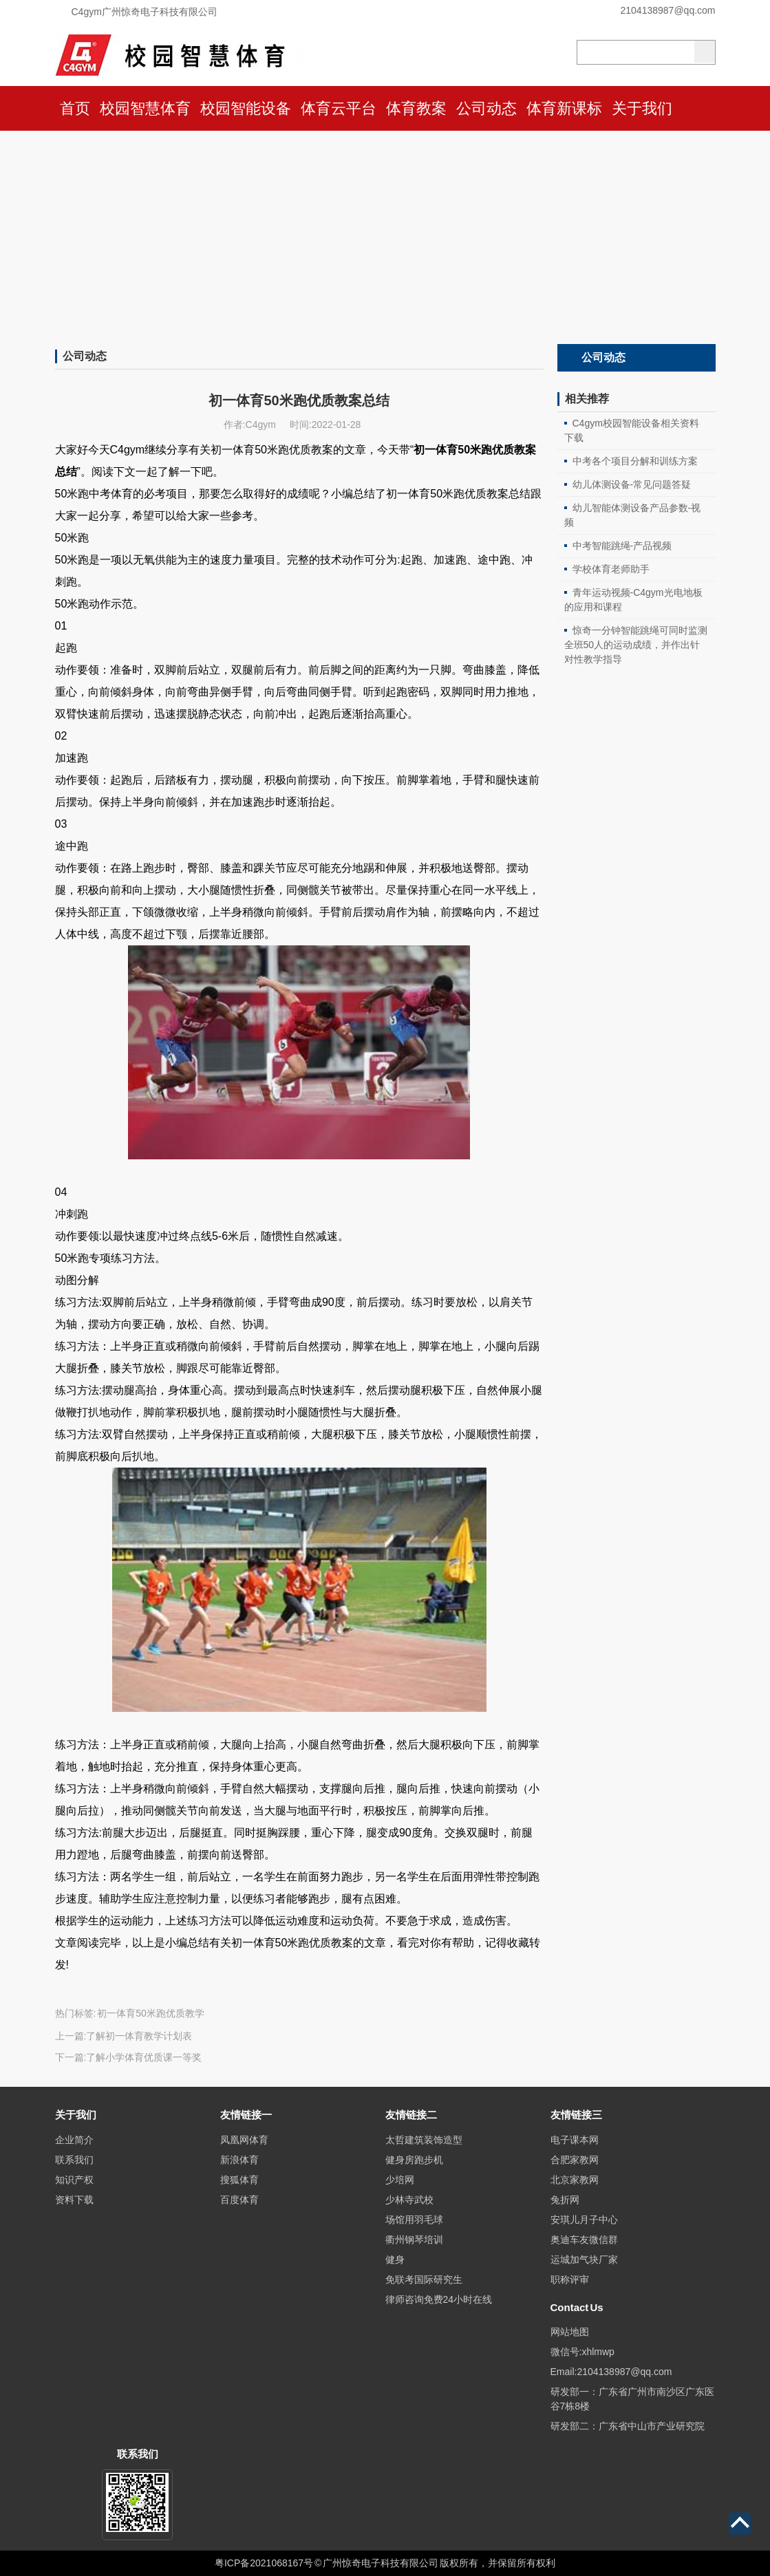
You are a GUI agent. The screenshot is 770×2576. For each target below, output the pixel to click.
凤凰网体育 (244, 2139)
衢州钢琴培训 (414, 2239)
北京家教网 (574, 2179)
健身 (395, 2259)
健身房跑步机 (414, 2159)
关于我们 (642, 108)
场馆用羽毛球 (414, 2219)
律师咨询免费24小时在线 (439, 2299)
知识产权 (74, 2179)
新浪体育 (239, 2159)
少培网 (399, 2179)
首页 (75, 108)
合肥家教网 (574, 2159)
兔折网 (564, 2199)
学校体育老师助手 (611, 569)
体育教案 (416, 108)
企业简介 (74, 2139)
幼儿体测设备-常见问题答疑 (632, 484)
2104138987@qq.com (668, 10)
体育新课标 (564, 108)
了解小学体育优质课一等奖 (144, 2057)
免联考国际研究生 (423, 2279)
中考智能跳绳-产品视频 (622, 545)
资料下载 (74, 2199)
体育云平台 (338, 108)
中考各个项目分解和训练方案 (635, 460)
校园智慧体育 (145, 108)
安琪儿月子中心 (584, 2219)
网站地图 (569, 2331)
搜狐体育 (239, 2179)
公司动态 (486, 108)
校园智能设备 (245, 108)
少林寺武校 (409, 2199)
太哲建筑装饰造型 (423, 2139)
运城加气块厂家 (584, 2259)
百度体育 (239, 2199)
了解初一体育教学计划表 (139, 2035)
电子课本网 (574, 2139)
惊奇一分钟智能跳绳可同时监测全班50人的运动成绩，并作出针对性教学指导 (635, 645)
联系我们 (74, 2159)
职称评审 (569, 2279)
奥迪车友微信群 (584, 2239)
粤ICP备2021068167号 (264, 2562)
